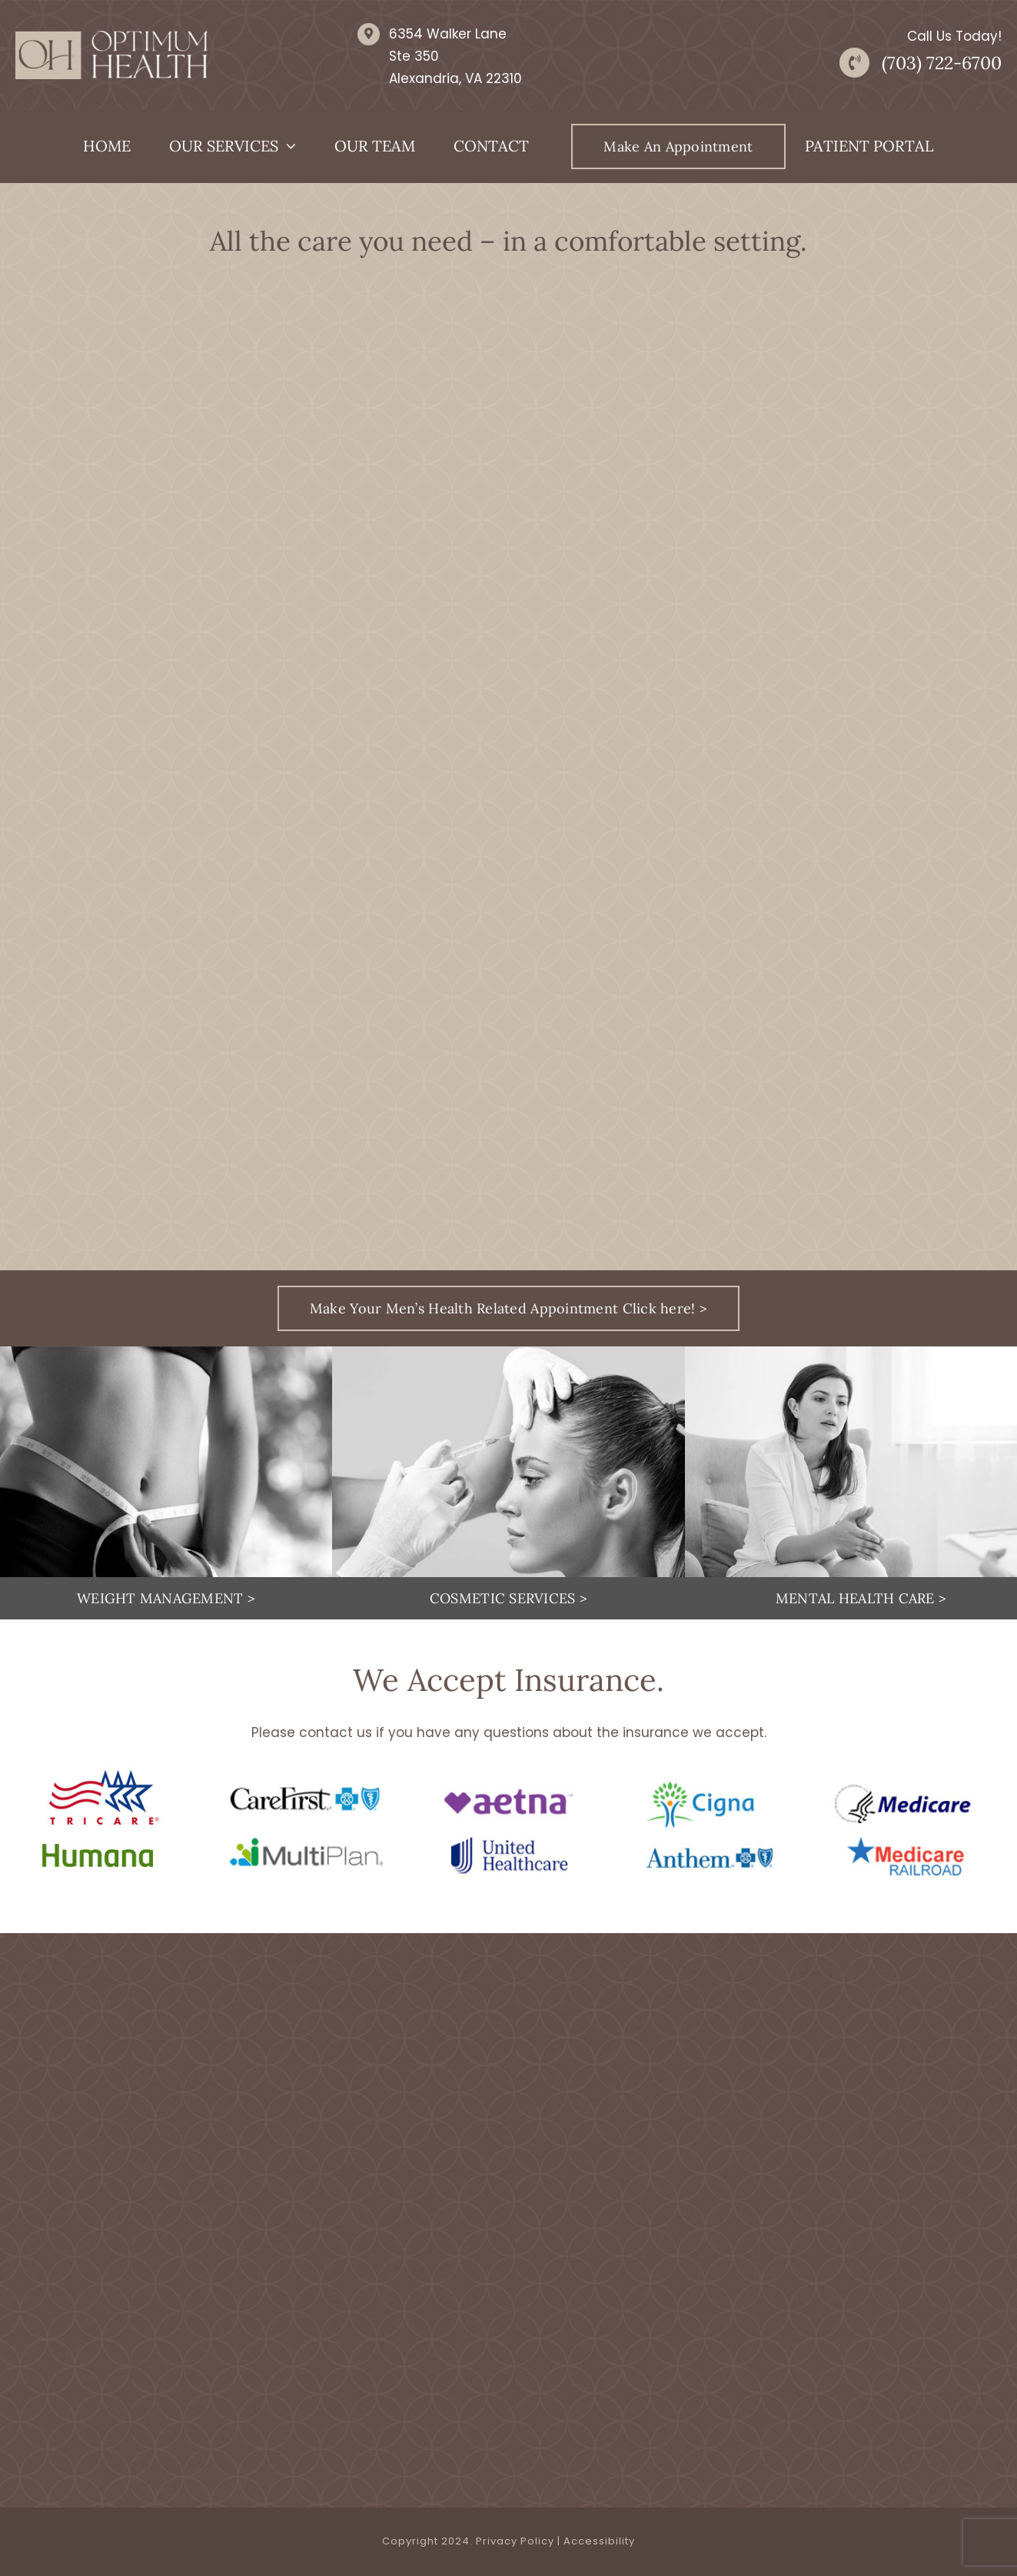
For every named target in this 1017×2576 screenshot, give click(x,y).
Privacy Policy (515, 2541)
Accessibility (599, 2541)
